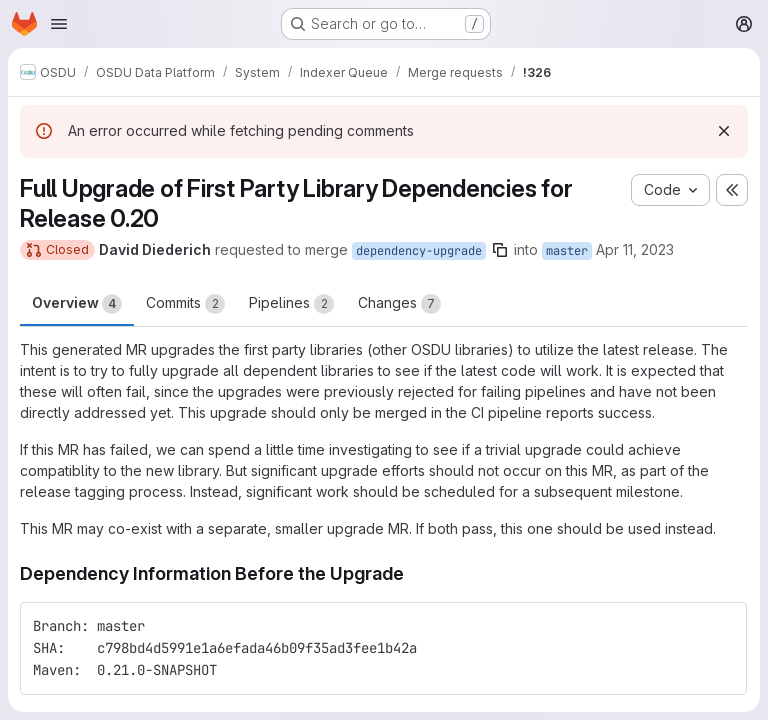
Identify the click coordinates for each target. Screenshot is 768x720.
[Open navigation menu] (59, 24)
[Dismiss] (724, 131)
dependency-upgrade (419, 251)
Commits (185, 304)
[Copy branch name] (500, 250)
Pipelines (291, 304)
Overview (77, 304)
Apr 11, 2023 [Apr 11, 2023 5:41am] (635, 249)
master (567, 251)
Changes (399, 304)
